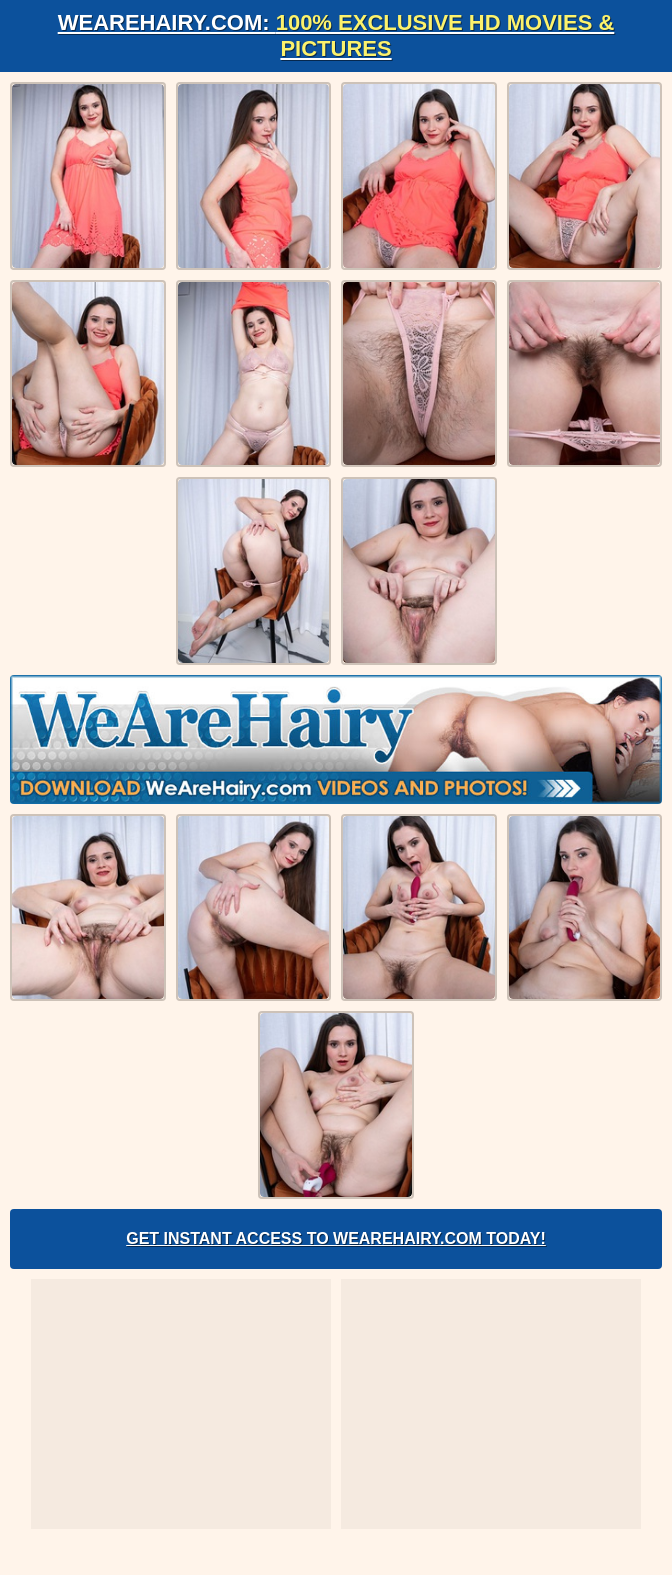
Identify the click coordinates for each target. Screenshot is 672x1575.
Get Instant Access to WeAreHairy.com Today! (336, 1238)
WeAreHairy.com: (336, 35)
